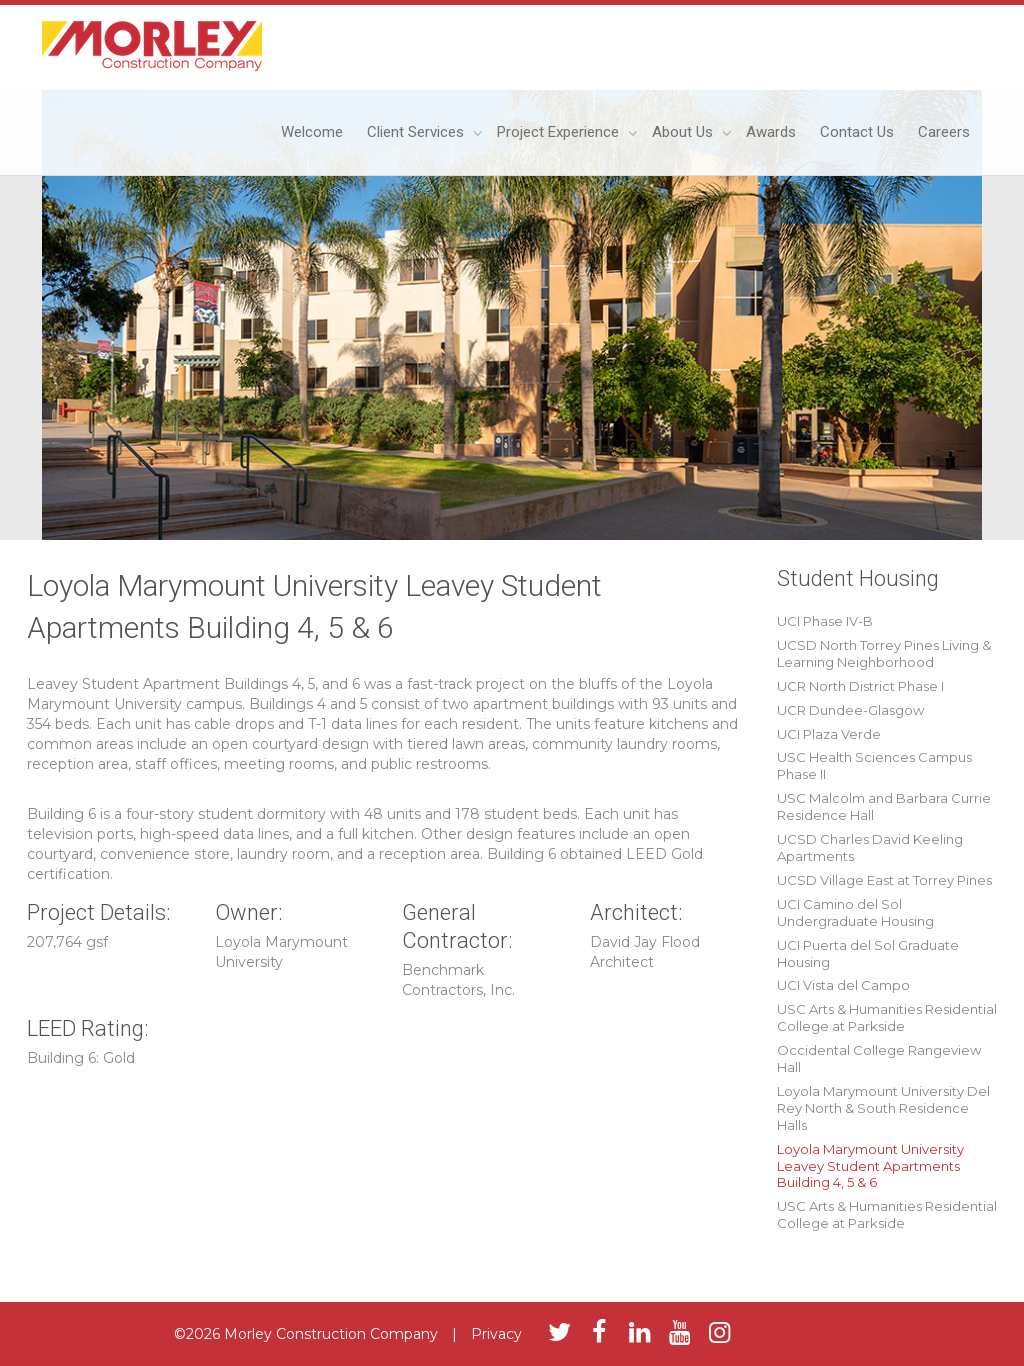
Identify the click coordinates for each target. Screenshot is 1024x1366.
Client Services (417, 132)
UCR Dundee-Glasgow (850, 710)
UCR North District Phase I (860, 686)
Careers (944, 132)
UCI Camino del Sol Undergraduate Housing (855, 912)
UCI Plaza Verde (829, 734)
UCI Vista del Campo (843, 985)
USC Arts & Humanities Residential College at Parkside (887, 1017)
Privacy (496, 1334)
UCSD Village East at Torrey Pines (884, 880)
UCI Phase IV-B (825, 621)
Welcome (312, 132)
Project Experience (560, 132)
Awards (771, 132)
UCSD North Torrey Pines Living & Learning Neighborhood (884, 653)
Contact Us (857, 132)
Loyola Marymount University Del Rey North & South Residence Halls (883, 1108)
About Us (684, 132)
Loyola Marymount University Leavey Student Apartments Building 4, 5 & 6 (870, 1166)
